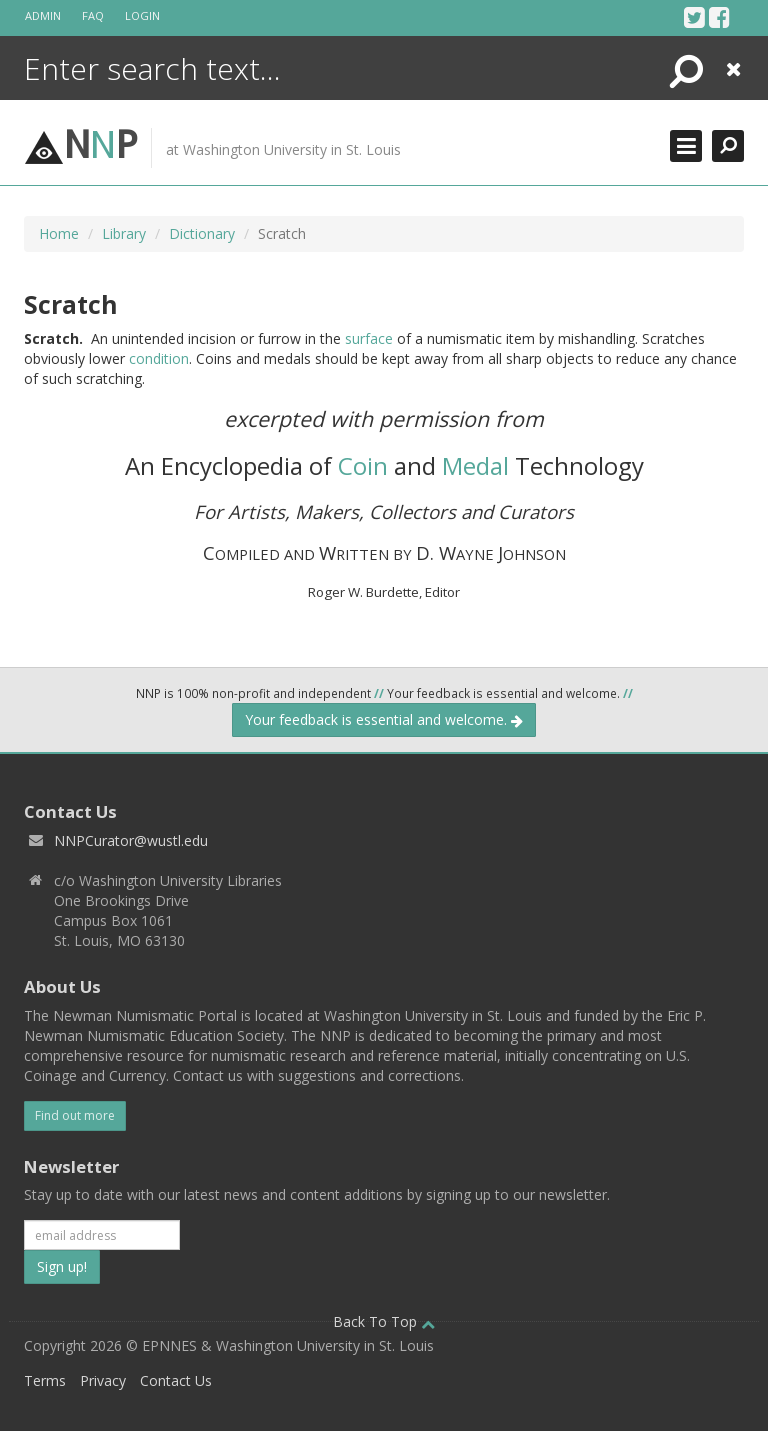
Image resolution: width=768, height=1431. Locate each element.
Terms (45, 1380)
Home (59, 233)
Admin (43, 15)
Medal (475, 465)
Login (142, 15)
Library (124, 233)
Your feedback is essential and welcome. (384, 719)
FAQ (93, 15)
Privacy (103, 1380)
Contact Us (176, 1380)
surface (369, 338)
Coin (363, 465)
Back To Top (384, 1321)
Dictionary (202, 233)
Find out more (75, 1115)
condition (159, 358)
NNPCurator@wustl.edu (131, 840)
